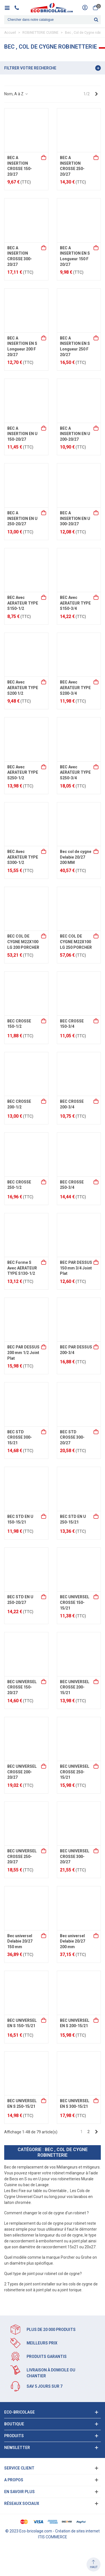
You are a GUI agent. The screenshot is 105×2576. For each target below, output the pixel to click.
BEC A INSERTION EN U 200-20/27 (75, 434)
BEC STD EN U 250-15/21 (73, 1519)
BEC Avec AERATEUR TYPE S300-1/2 (22, 857)
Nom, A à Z (16, 94)
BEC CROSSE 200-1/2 (19, 1104)
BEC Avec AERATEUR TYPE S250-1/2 (22, 772)
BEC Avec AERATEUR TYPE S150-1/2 (22, 603)
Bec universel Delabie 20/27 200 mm (72, 1941)
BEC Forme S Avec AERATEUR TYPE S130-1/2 (22, 1268)
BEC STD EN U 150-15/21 (20, 1519)
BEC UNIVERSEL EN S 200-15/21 (74, 2023)
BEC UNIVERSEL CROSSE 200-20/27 (22, 1772)
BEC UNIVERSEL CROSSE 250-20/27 (22, 1856)
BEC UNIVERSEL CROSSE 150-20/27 (22, 1687)
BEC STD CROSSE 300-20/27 (72, 1437)
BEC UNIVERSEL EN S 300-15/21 (74, 2104)
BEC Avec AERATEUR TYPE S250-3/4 (75, 772)
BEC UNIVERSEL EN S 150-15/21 (22, 2023)
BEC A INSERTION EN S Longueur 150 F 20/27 (75, 256)
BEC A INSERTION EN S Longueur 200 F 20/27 (22, 346)
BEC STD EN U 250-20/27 (20, 1600)
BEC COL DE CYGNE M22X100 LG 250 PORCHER (76, 941)
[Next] (96, 94)
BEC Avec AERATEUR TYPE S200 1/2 (22, 687)
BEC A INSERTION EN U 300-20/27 (75, 518)
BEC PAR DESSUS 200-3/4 (76, 1350)
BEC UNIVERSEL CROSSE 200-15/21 (74, 1687)
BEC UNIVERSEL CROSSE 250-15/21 (74, 1772)
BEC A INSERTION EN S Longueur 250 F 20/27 (75, 346)
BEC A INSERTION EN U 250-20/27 (22, 518)
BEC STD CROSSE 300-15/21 (19, 1437)
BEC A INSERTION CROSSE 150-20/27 (19, 165)
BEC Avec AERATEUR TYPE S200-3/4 (75, 687)
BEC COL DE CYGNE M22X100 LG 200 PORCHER (23, 941)
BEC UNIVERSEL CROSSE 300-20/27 (74, 1856)
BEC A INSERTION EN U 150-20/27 (22, 434)
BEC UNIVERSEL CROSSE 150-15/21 (74, 1602)
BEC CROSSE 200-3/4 (72, 1104)
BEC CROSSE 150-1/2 (19, 1024)
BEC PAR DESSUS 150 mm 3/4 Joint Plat (76, 1268)
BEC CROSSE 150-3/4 (72, 1024)
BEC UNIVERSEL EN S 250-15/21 (22, 2104)
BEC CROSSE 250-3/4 (72, 1185)
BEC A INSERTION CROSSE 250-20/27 (72, 165)
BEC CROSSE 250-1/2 (19, 1185)
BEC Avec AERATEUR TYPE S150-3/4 (75, 603)
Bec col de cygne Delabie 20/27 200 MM (75, 857)
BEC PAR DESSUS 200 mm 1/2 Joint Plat (23, 1352)
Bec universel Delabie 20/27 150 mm (19, 1941)
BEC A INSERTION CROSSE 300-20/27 (19, 256)
